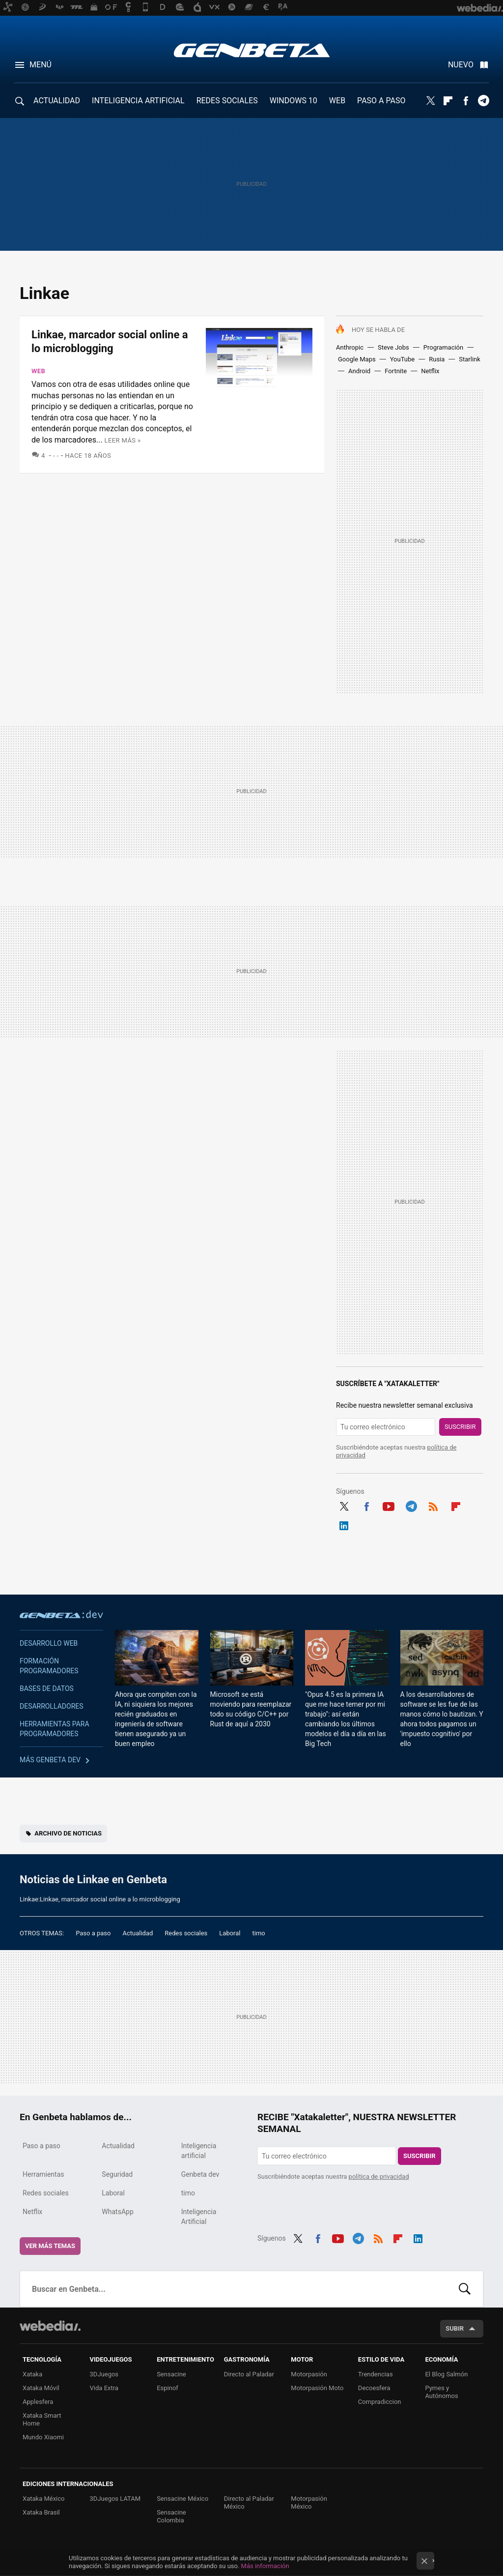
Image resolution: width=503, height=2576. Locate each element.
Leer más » (123, 440)
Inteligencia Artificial (199, 2216)
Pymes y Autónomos (441, 2391)
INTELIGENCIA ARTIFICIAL (138, 100)
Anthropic (349, 347)
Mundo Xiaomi (43, 2437)
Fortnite (396, 371)
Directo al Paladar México (249, 2502)
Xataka (32, 2374)
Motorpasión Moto (317, 2388)
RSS (433, 1505)
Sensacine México (182, 2498)
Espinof (167, 2388)
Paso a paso (93, 1933)
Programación (443, 347)
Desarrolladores (52, 1706)
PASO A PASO (381, 100)
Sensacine (171, 2374)
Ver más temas (50, 2246)
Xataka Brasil (41, 2512)
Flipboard (448, 101)
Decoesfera (374, 2388)
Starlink (469, 359)
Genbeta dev (61, 1614)
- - (56, 455)
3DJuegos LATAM (115, 2498)
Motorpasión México (309, 2502)
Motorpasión (309, 2374)
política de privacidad (379, 2176)
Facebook (466, 101)
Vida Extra (104, 2388)
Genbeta (251, 50)
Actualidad (137, 1933)
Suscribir (460, 1426)
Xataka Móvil (41, 2388)
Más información (265, 2566)
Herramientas (43, 2174)
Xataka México (44, 2498)
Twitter (430, 101)
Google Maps (357, 359)
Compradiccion (379, 2401)
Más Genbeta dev (50, 1760)
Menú (40, 64)
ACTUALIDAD (56, 100)
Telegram (483, 101)
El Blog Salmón (446, 2374)
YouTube (402, 359)
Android (359, 371)
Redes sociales (186, 1933)
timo (258, 1933)
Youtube (388, 1505)
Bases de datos (47, 1688)
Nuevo (461, 64)
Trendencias (375, 2374)
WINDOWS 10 (293, 100)
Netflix (430, 371)
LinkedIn (344, 1524)
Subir (455, 2328)
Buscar (465, 2289)
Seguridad (117, 2174)
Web (38, 371)
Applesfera (38, 2401)
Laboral (229, 1933)
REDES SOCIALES (227, 100)
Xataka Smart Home (42, 2419)
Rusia (437, 359)
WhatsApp (117, 2212)
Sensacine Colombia (171, 2516)
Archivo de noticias (68, 1833)
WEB (337, 100)
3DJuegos (104, 2374)
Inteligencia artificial (199, 2151)
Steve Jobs (393, 347)
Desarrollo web (49, 1643)
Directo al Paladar (249, 2374)
